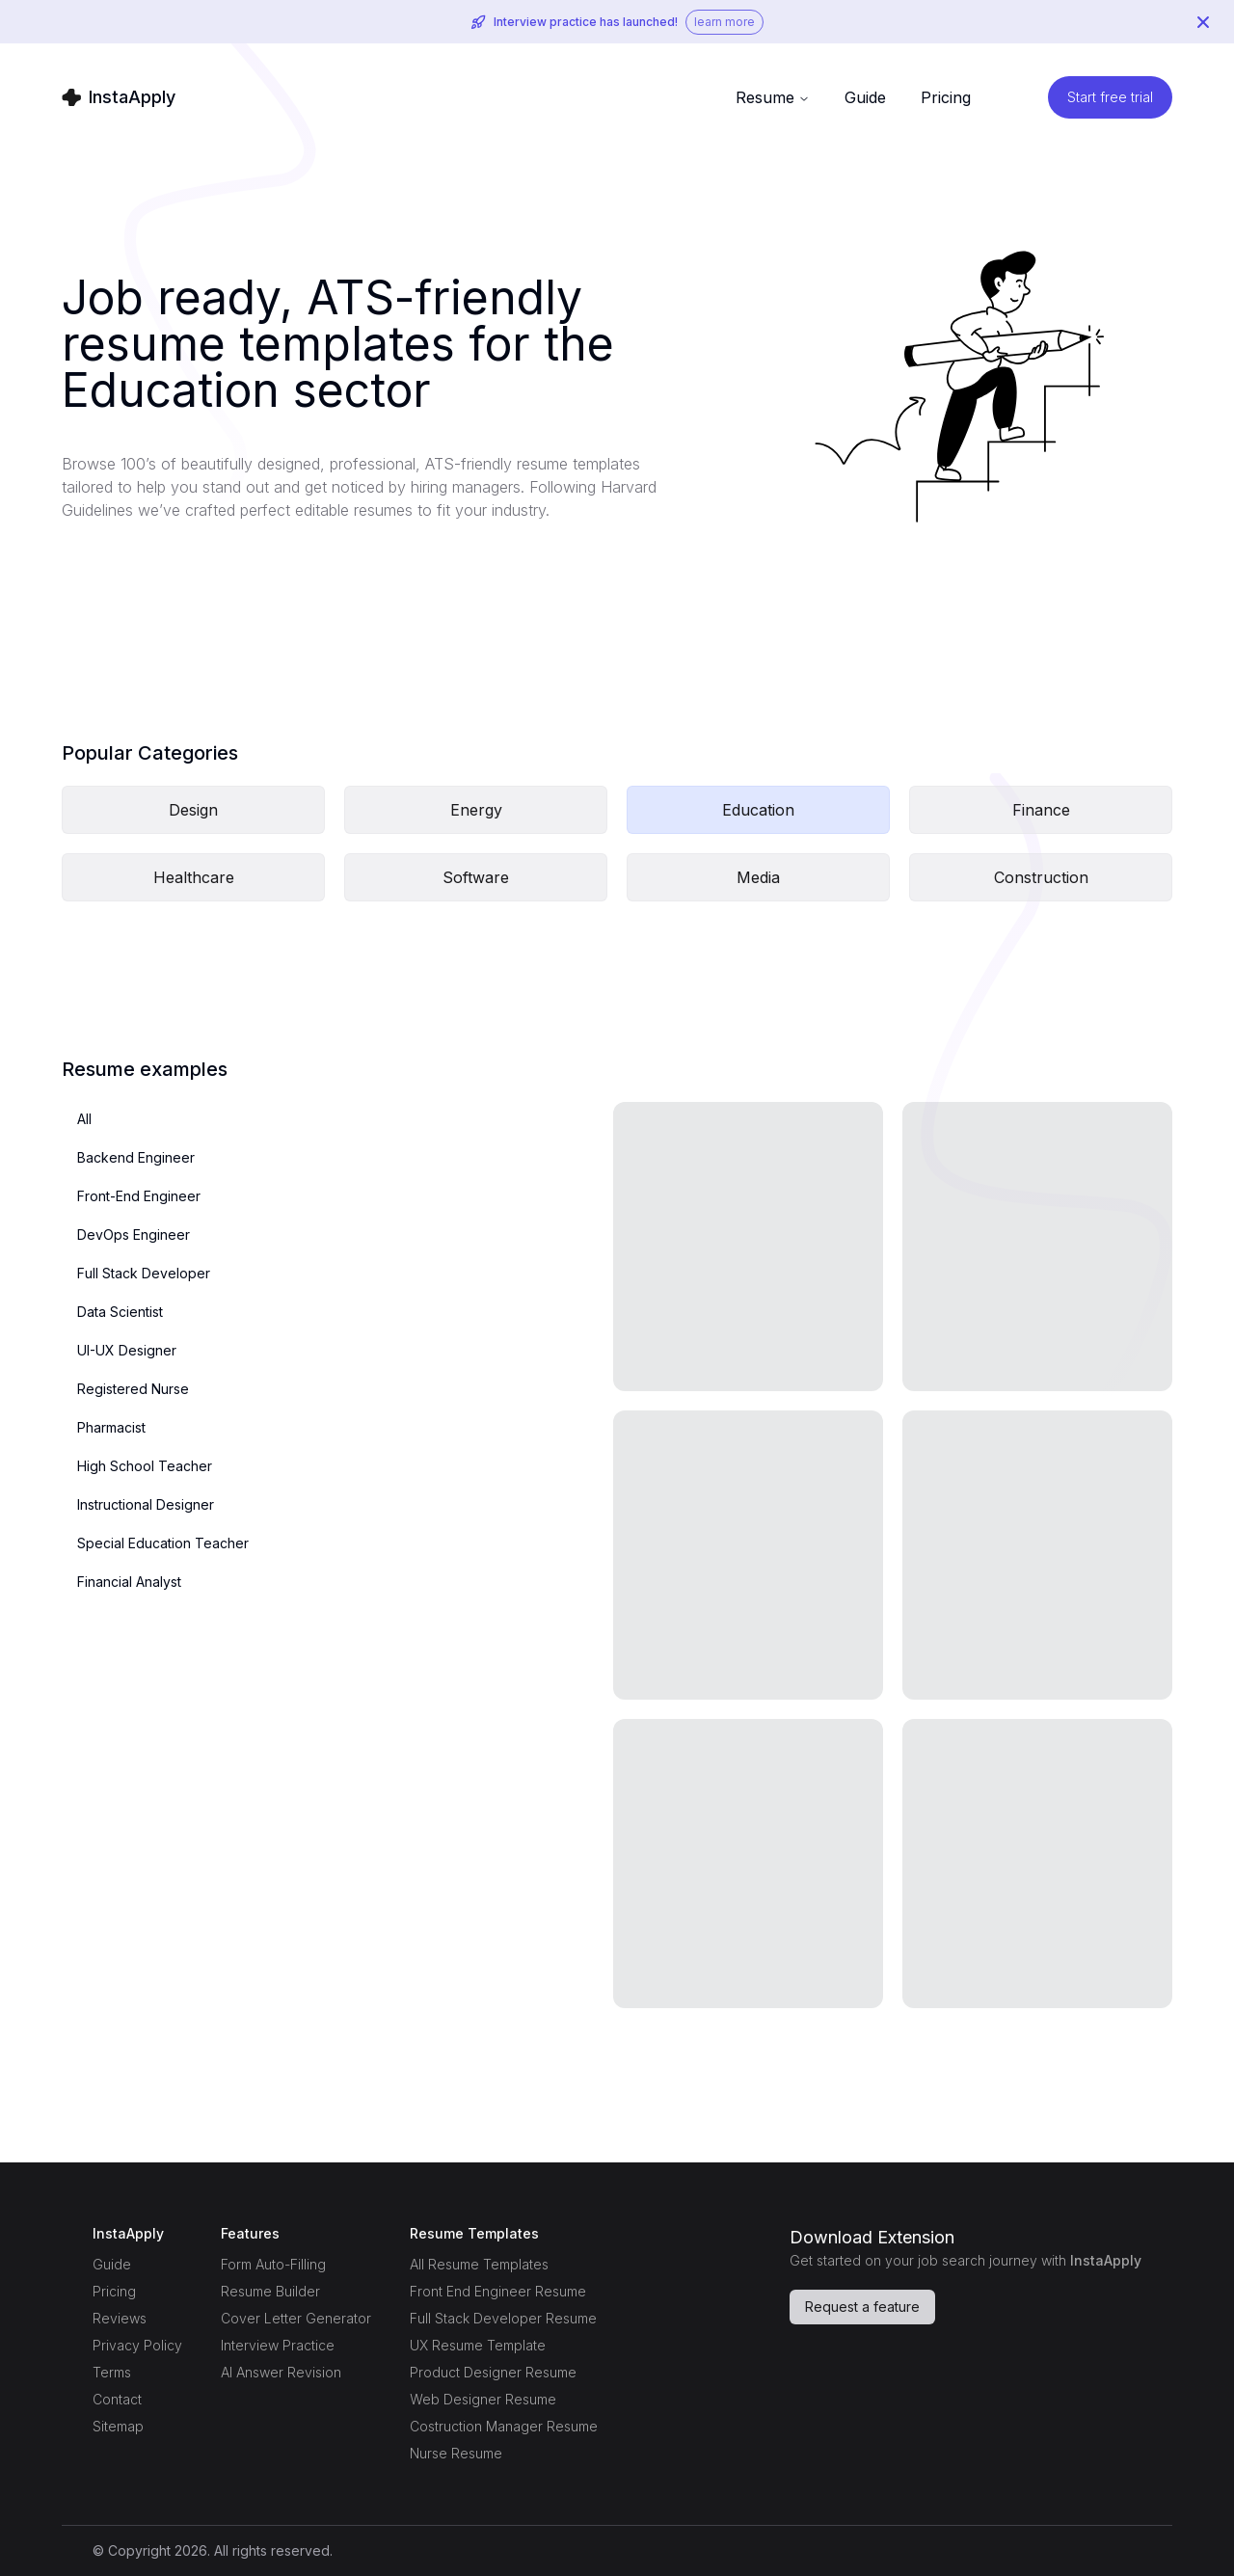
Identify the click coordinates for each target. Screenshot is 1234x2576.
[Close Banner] (1203, 22)
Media (758, 877)
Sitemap (118, 2426)
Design (193, 809)
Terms (112, 2372)
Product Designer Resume (493, 2372)
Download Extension (872, 2237)
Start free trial (1110, 97)
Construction (1041, 877)
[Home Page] (118, 97)
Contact (117, 2399)
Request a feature (862, 2306)
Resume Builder (270, 2291)
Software (476, 877)
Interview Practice (278, 2345)
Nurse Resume (456, 2453)
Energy (476, 809)
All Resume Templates (479, 2264)
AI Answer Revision (281, 2372)
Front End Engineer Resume (498, 2291)
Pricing (946, 97)
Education (758, 809)
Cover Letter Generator (296, 2318)
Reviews (120, 2318)
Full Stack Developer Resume (503, 2318)
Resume (773, 97)
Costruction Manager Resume (504, 2426)
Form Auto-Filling (273, 2264)
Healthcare (193, 877)
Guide (112, 2264)
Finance (1041, 809)
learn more (724, 21)
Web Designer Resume (483, 2399)
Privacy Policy (137, 2345)
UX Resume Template (478, 2345)
